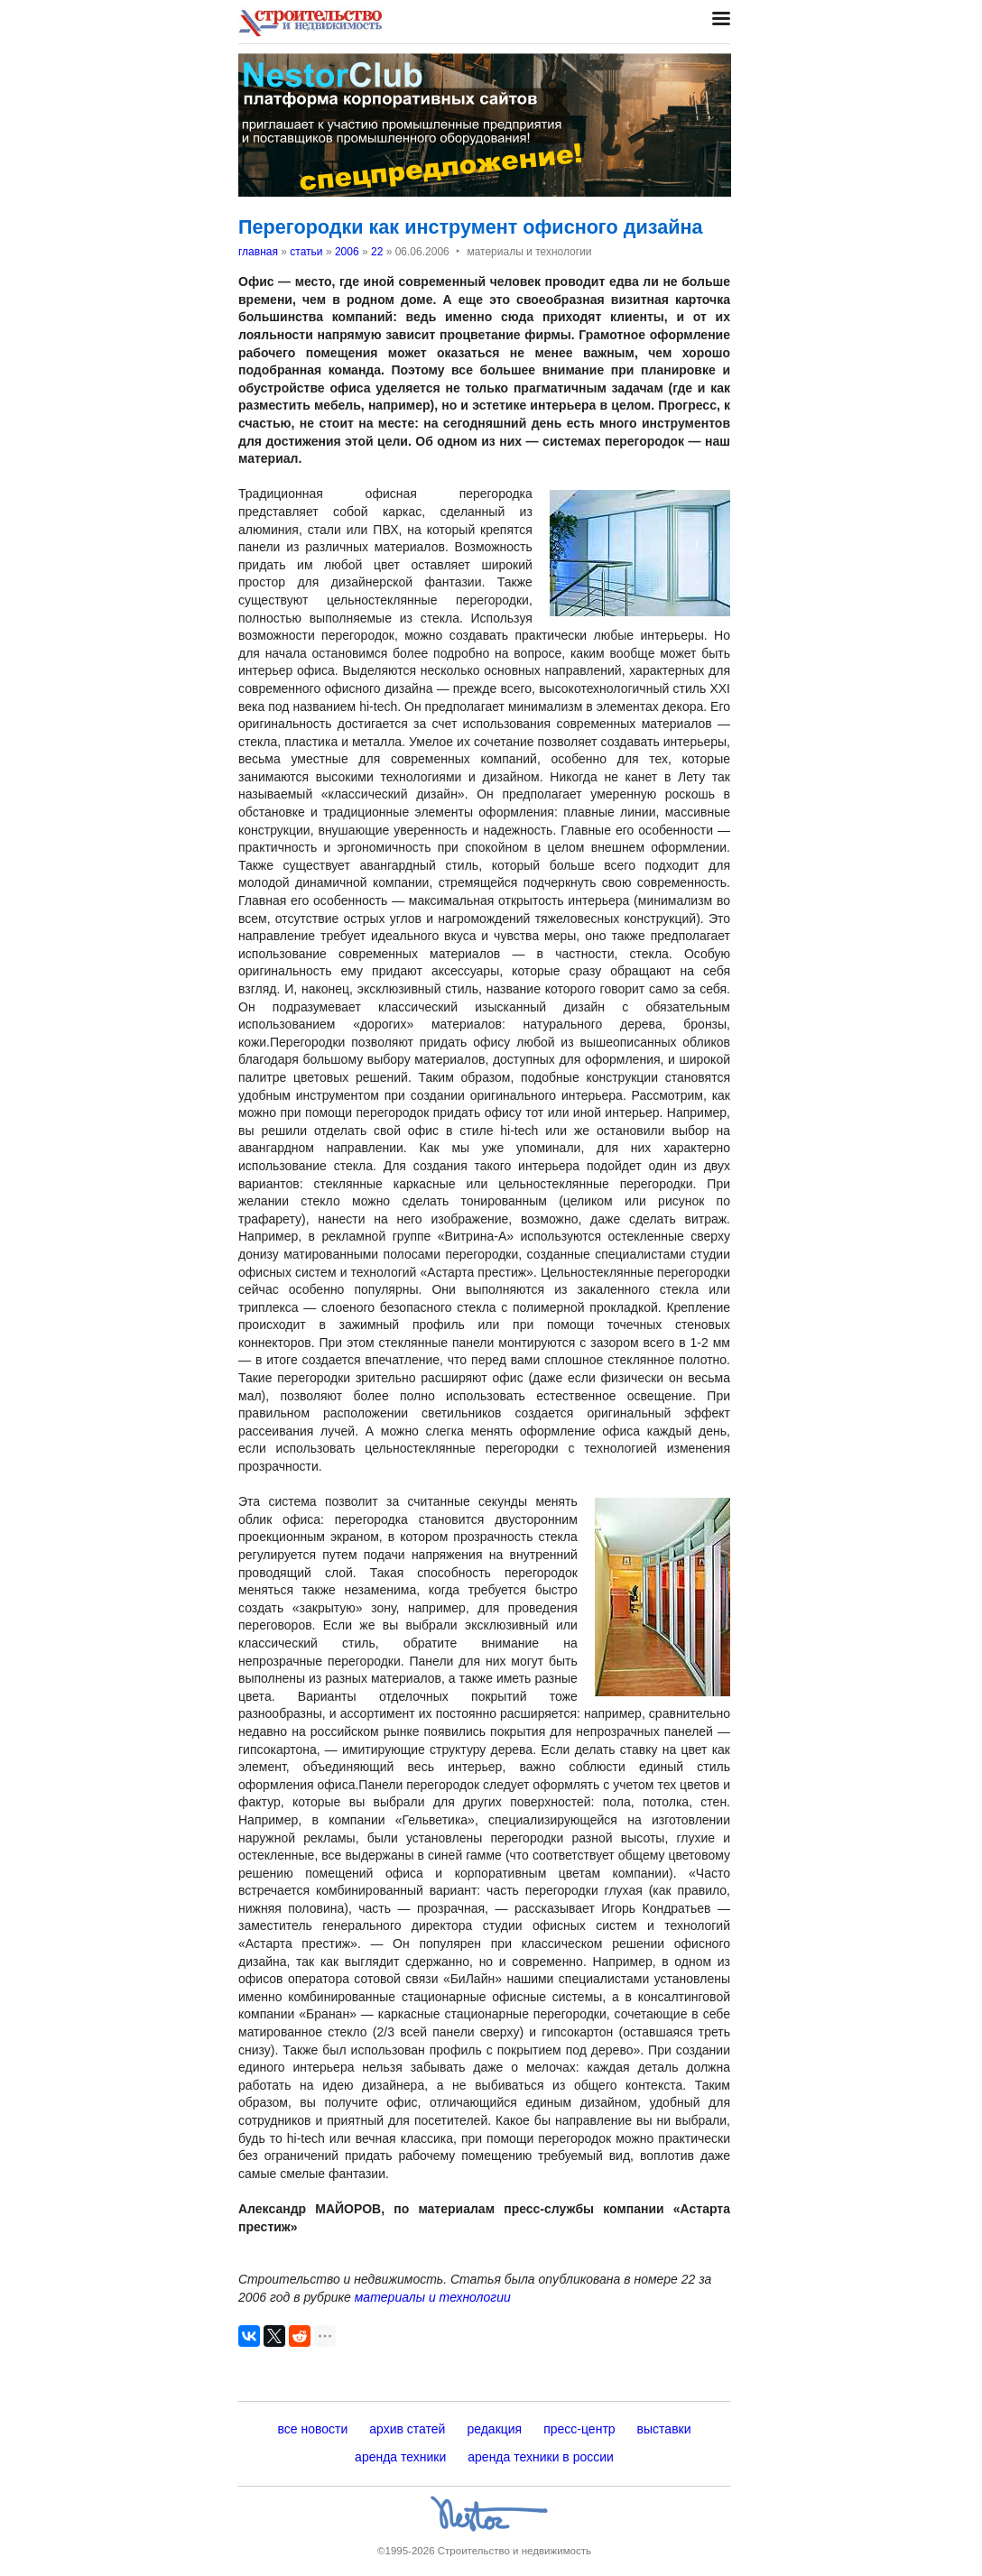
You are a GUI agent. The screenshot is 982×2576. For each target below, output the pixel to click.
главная (258, 251)
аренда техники (400, 2457)
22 (377, 251)
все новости (312, 2429)
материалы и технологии (433, 2297)
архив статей (407, 2429)
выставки (664, 2429)
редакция (494, 2429)
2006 (347, 251)
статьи (306, 251)
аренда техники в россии (541, 2457)
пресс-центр (579, 2429)
